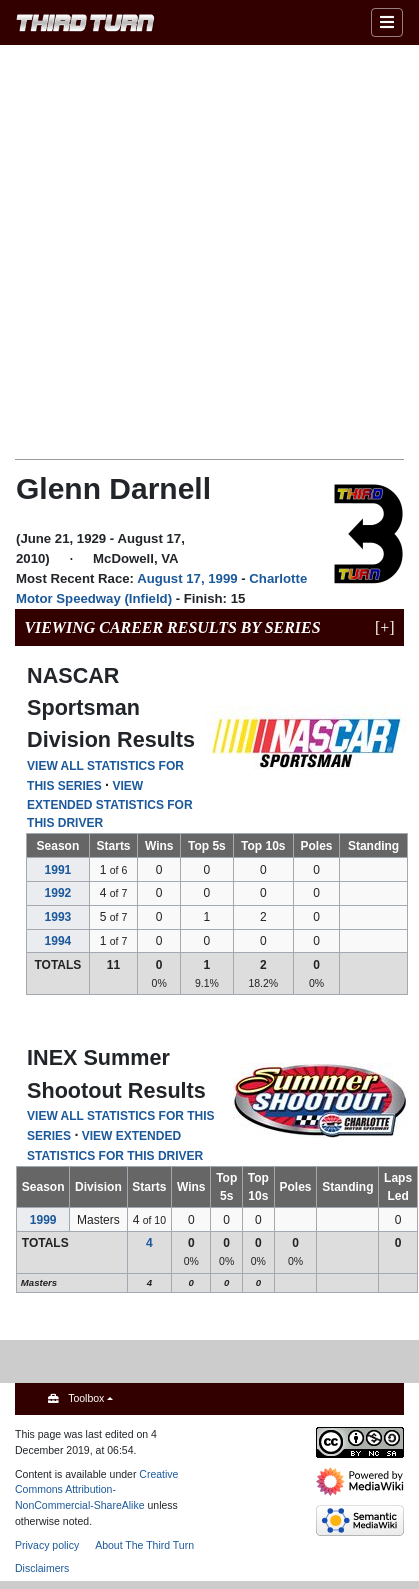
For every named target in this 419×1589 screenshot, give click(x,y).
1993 (58, 917)
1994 (58, 941)
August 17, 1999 (187, 578)
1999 (43, 1220)
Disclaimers (42, 1568)
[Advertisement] (187, 250)
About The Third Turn (144, 1545)
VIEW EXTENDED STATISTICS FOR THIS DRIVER (110, 805)
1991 (58, 870)
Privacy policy (47, 1545)
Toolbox (86, 1398)
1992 (58, 893)
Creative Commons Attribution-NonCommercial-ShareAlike (96, 1490)
